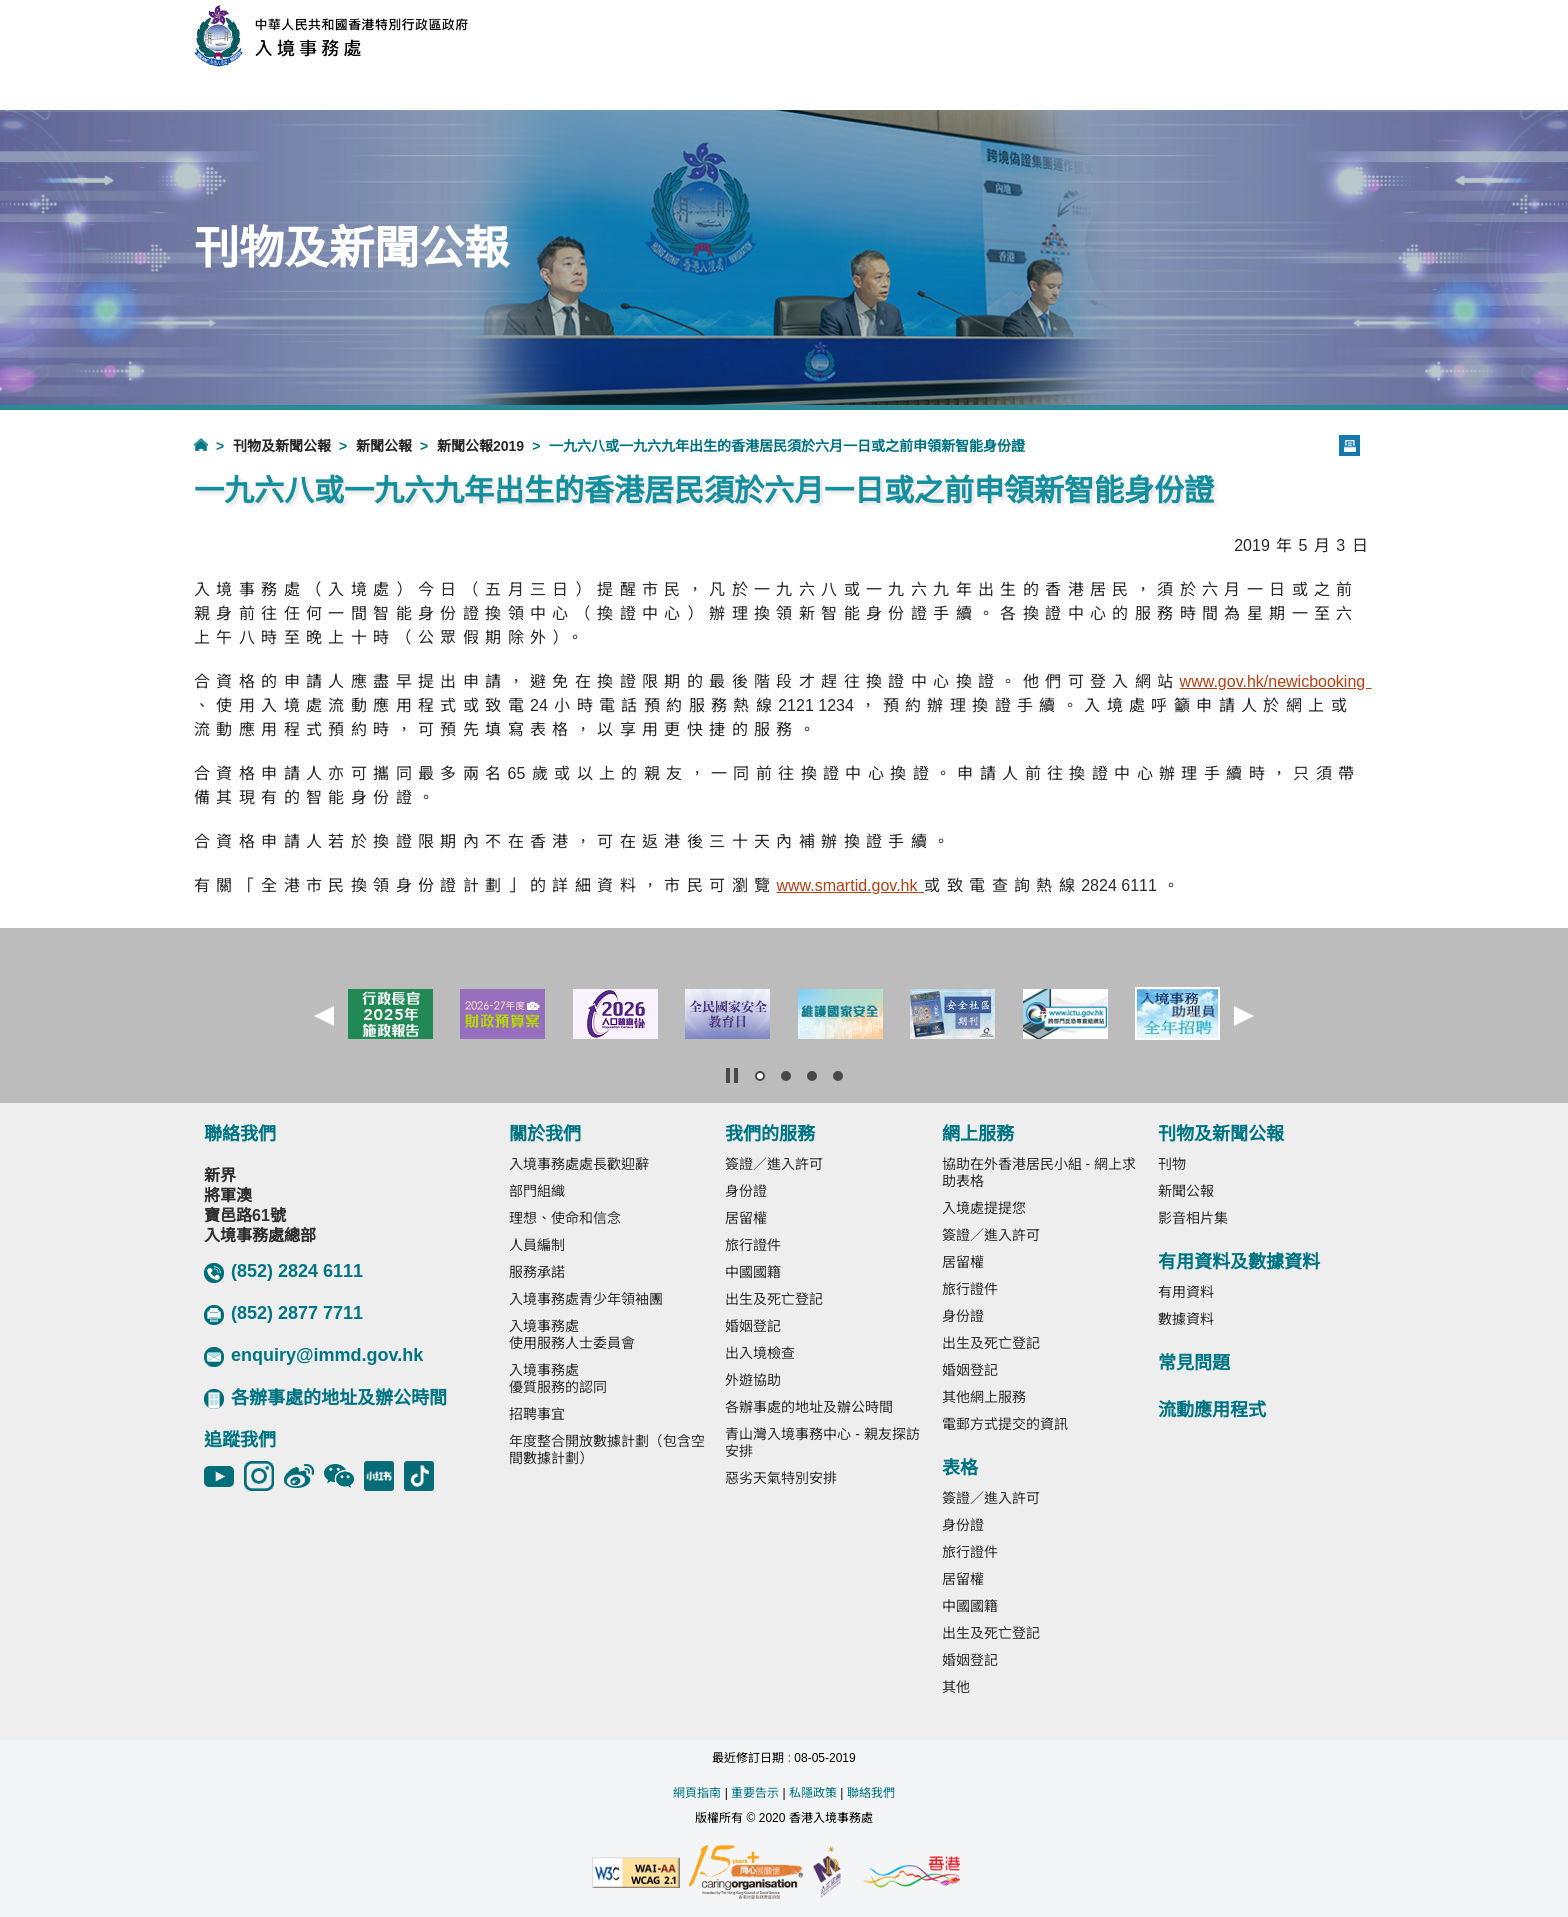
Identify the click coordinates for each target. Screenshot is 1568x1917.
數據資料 (1186, 1319)
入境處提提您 (984, 1208)
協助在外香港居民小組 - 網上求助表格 (1039, 1172)
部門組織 (537, 1191)
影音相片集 (1193, 1218)
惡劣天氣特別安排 (781, 1478)
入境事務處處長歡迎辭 (579, 1164)
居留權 (746, 1218)
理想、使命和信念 (565, 1218)
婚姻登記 (753, 1326)
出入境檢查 (760, 1353)
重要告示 (755, 1793)
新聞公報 (384, 446)
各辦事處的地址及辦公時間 (325, 1398)
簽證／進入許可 (774, 1164)
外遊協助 (753, 1380)
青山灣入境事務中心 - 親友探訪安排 (822, 1442)
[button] (324, 1016)
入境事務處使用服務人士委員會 (572, 1334)
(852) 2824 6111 (283, 1272)
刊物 (1172, 1164)
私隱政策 (813, 1793)
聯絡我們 (871, 1793)
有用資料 (1186, 1292)
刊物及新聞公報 (282, 446)
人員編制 (537, 1245)
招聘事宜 (537, 1414)
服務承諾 (537, 1272)
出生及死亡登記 (774, 1299)
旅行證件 (753, 1245)
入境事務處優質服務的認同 (558, 1378)
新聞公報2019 (480, 446)
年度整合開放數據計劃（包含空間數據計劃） (607, 1449)
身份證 (746, 1191)
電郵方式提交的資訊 (1005, 1424)
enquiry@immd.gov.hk (313, 1356)
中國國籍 (753, 1272)
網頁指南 (697, 1793)
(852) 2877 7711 (283, 1314)
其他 (956, 1687)
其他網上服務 (984, 1397)
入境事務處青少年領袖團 (586, 1299)
